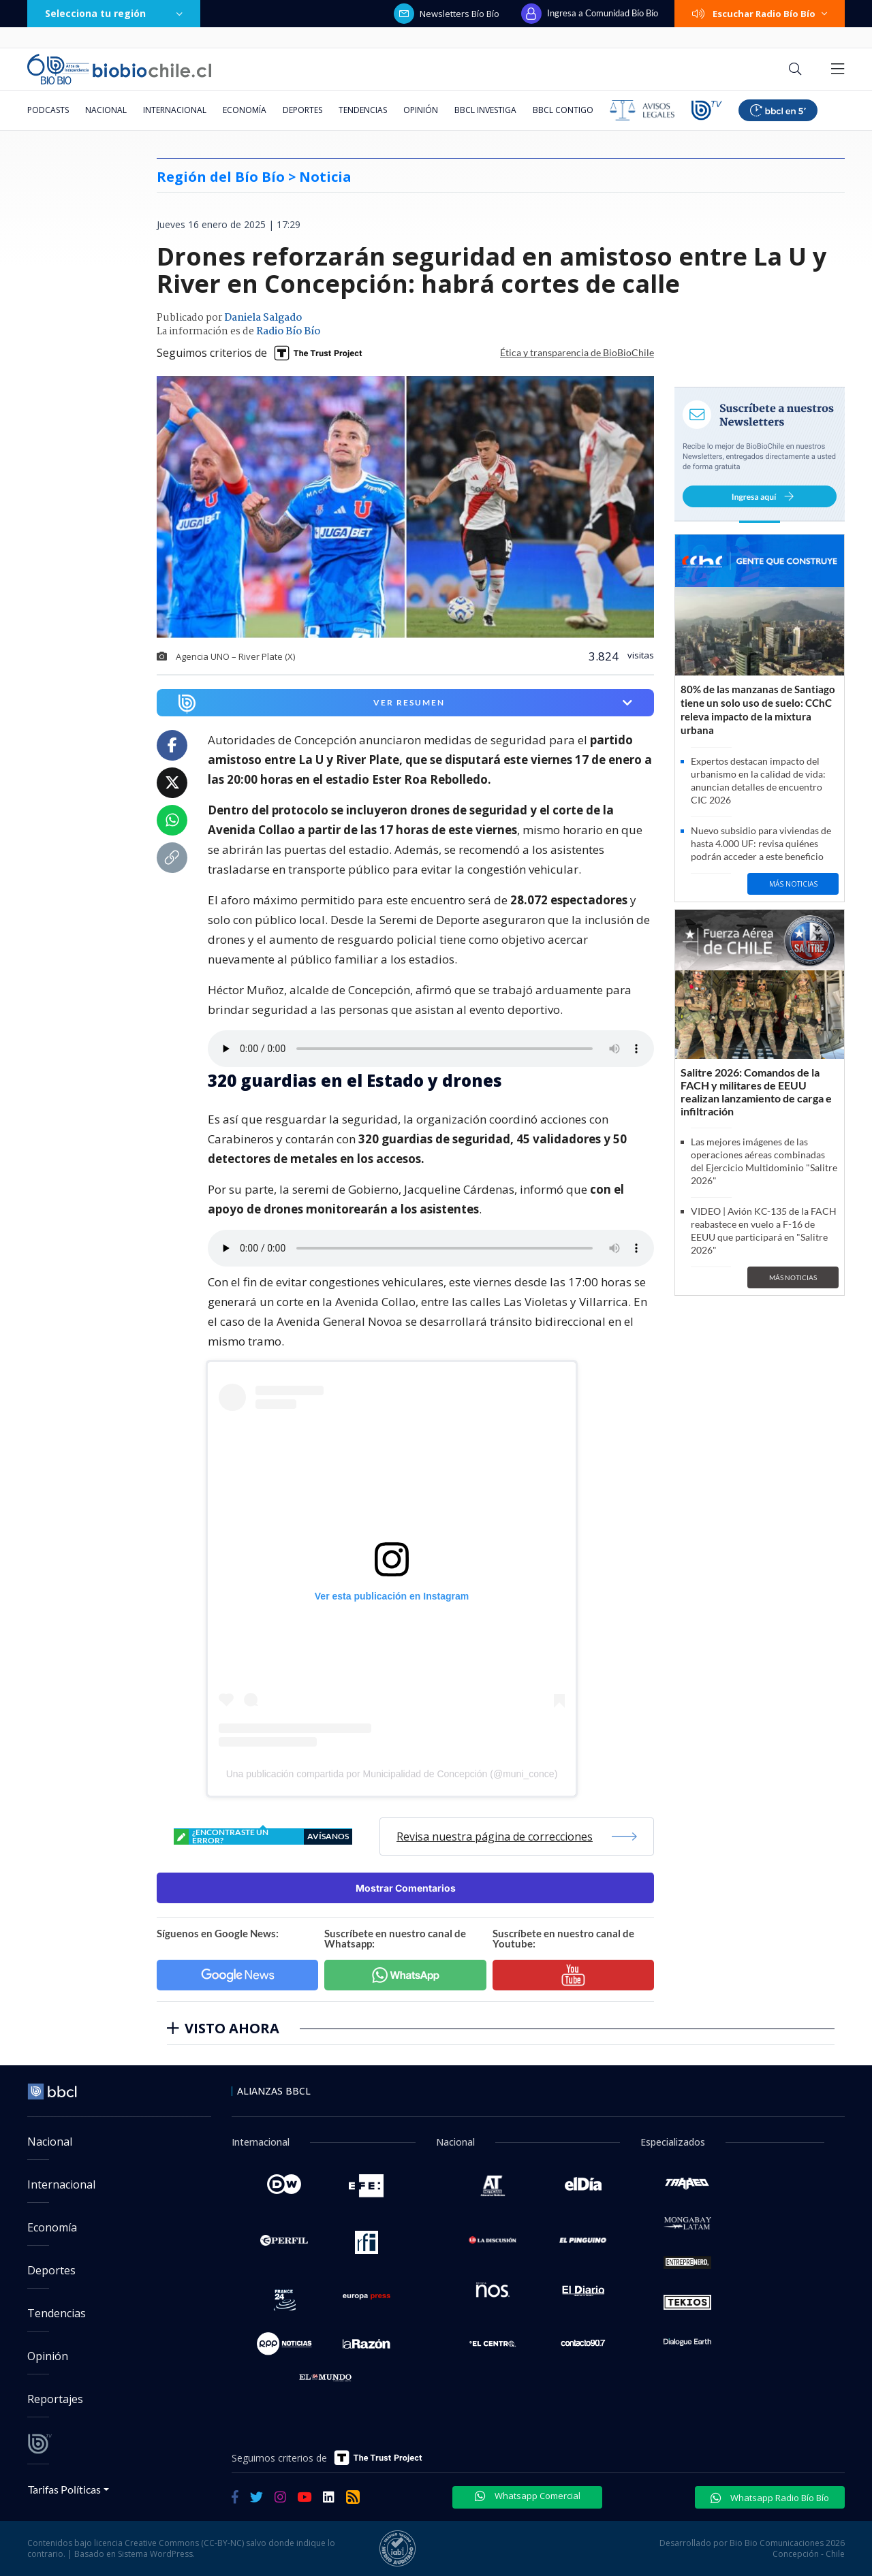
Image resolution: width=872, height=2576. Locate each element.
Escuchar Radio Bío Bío (759, 13)
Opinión (420, 110)
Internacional (174, 110)
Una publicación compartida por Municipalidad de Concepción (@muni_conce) (392, 1773)
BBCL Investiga (485, 110)
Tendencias (363, 110)
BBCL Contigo (563, 110)
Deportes (302, 110)
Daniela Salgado (263, 318)
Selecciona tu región (114, 13)
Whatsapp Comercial (527, 2496)
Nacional (106, 110)
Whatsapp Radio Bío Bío (770, 2498)
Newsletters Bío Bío (446, 13)
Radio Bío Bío (288, 331)
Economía (244, 110)
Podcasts (48, 110)
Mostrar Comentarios (406, 1888)
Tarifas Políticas (64, 2489)
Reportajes (55, 2398)
